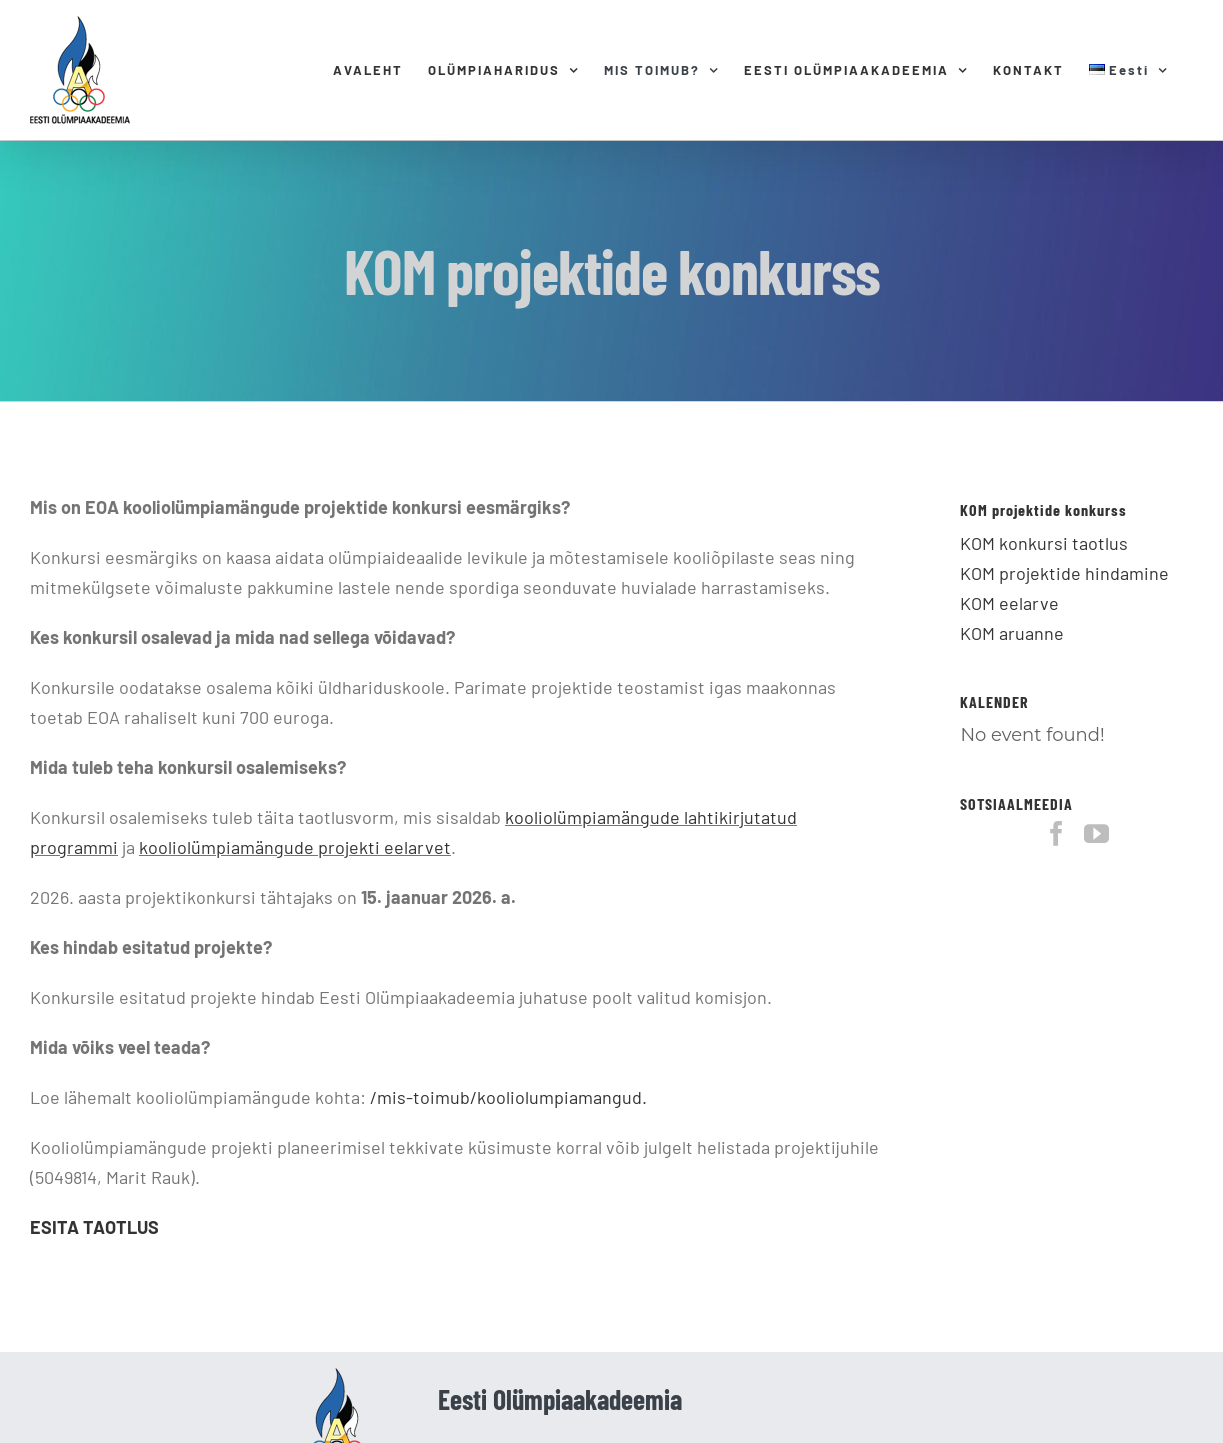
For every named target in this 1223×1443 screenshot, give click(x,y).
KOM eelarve (1009, 603)
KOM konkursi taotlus (1044, 543)
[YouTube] (1096, 833)
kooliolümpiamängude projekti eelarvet (295, 847)
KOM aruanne (1012, 633)
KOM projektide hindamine (1064, 573)
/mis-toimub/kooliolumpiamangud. (508, 1097)
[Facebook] (1056, 833)
